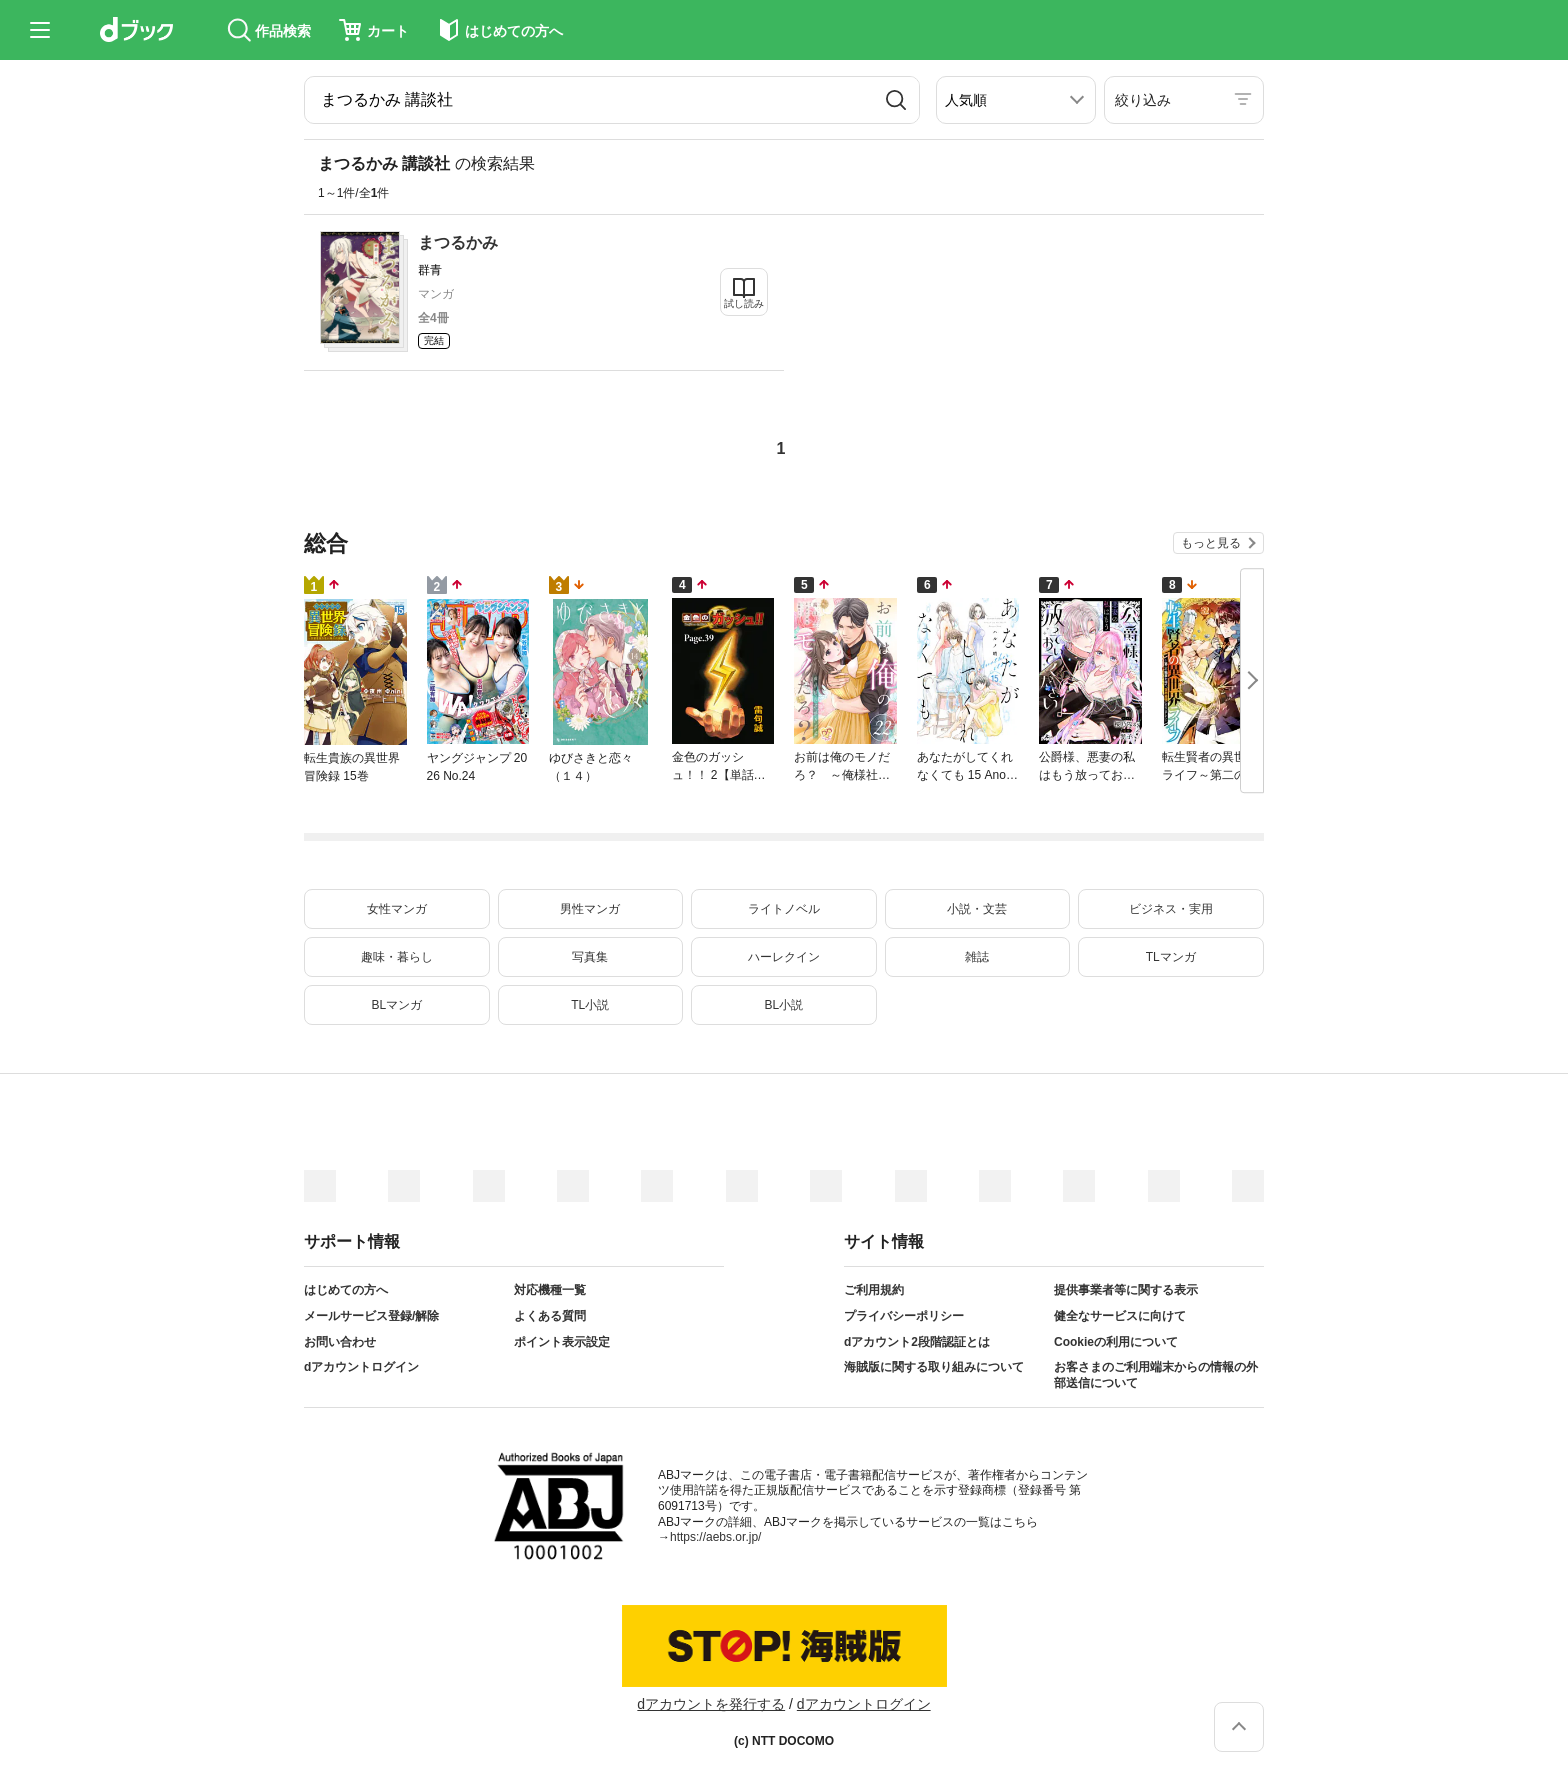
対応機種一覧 (550, 1290)
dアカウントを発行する (711, 1704)
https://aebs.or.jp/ (715, 1537)
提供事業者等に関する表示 (1126, 1290)
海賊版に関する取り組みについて (934, 1367)
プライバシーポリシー (904, 1316)
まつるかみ (458, 242)
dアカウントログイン (361, 1367)
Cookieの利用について (1116, 1342)
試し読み (744, 303)
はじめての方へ (346, 1290)
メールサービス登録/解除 (371, 1316)
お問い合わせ (340, 1342)
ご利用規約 (874, 1290)
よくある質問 (550, 1316)
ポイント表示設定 (562, 1342)
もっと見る (1211, 543)
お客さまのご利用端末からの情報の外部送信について (1156, 1375)
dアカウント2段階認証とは (917, 1342)
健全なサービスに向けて (1120, 1316)
